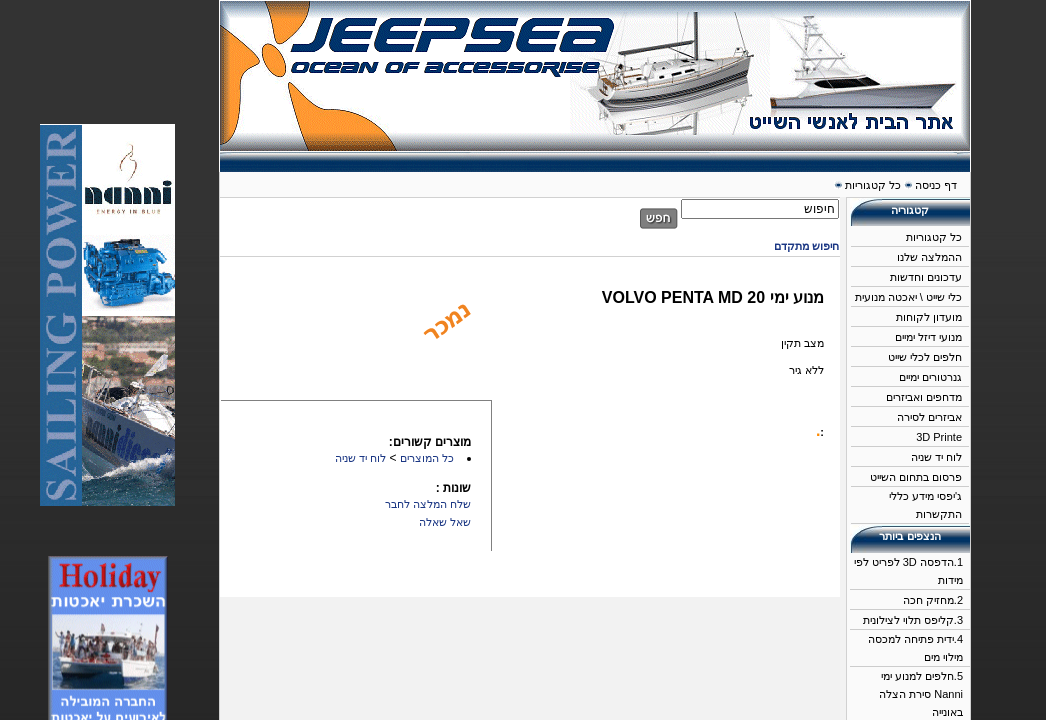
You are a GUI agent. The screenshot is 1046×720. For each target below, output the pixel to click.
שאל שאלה (445, 522)
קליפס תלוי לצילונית (908, 620)
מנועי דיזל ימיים (928, 337)
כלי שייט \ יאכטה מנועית (908, 297)
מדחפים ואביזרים (924, 397)
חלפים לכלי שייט (925, 357)
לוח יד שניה (936, 457)
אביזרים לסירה (929, 417)
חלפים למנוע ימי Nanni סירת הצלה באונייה (921, 694)
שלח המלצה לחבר (428, 504)
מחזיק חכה (928, 600)
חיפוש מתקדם (806, 246)
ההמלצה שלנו (929, 257)
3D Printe (939, 437)
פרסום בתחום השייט (916, 477)
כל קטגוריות (934, 237)
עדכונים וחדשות (926, 277)
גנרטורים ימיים (930, 377)
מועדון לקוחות (929, 317)
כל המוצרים (427, 458)
